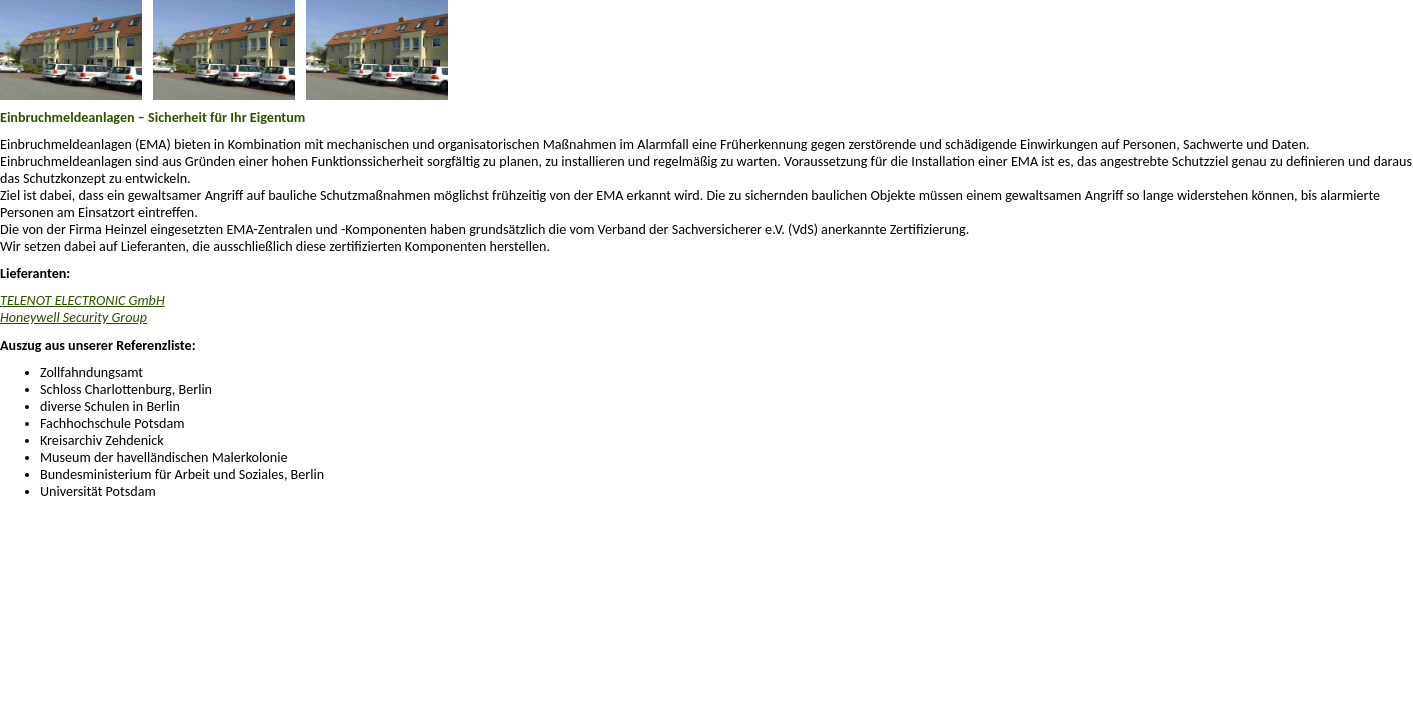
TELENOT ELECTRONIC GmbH (82, 300)
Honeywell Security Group (73, 317)
